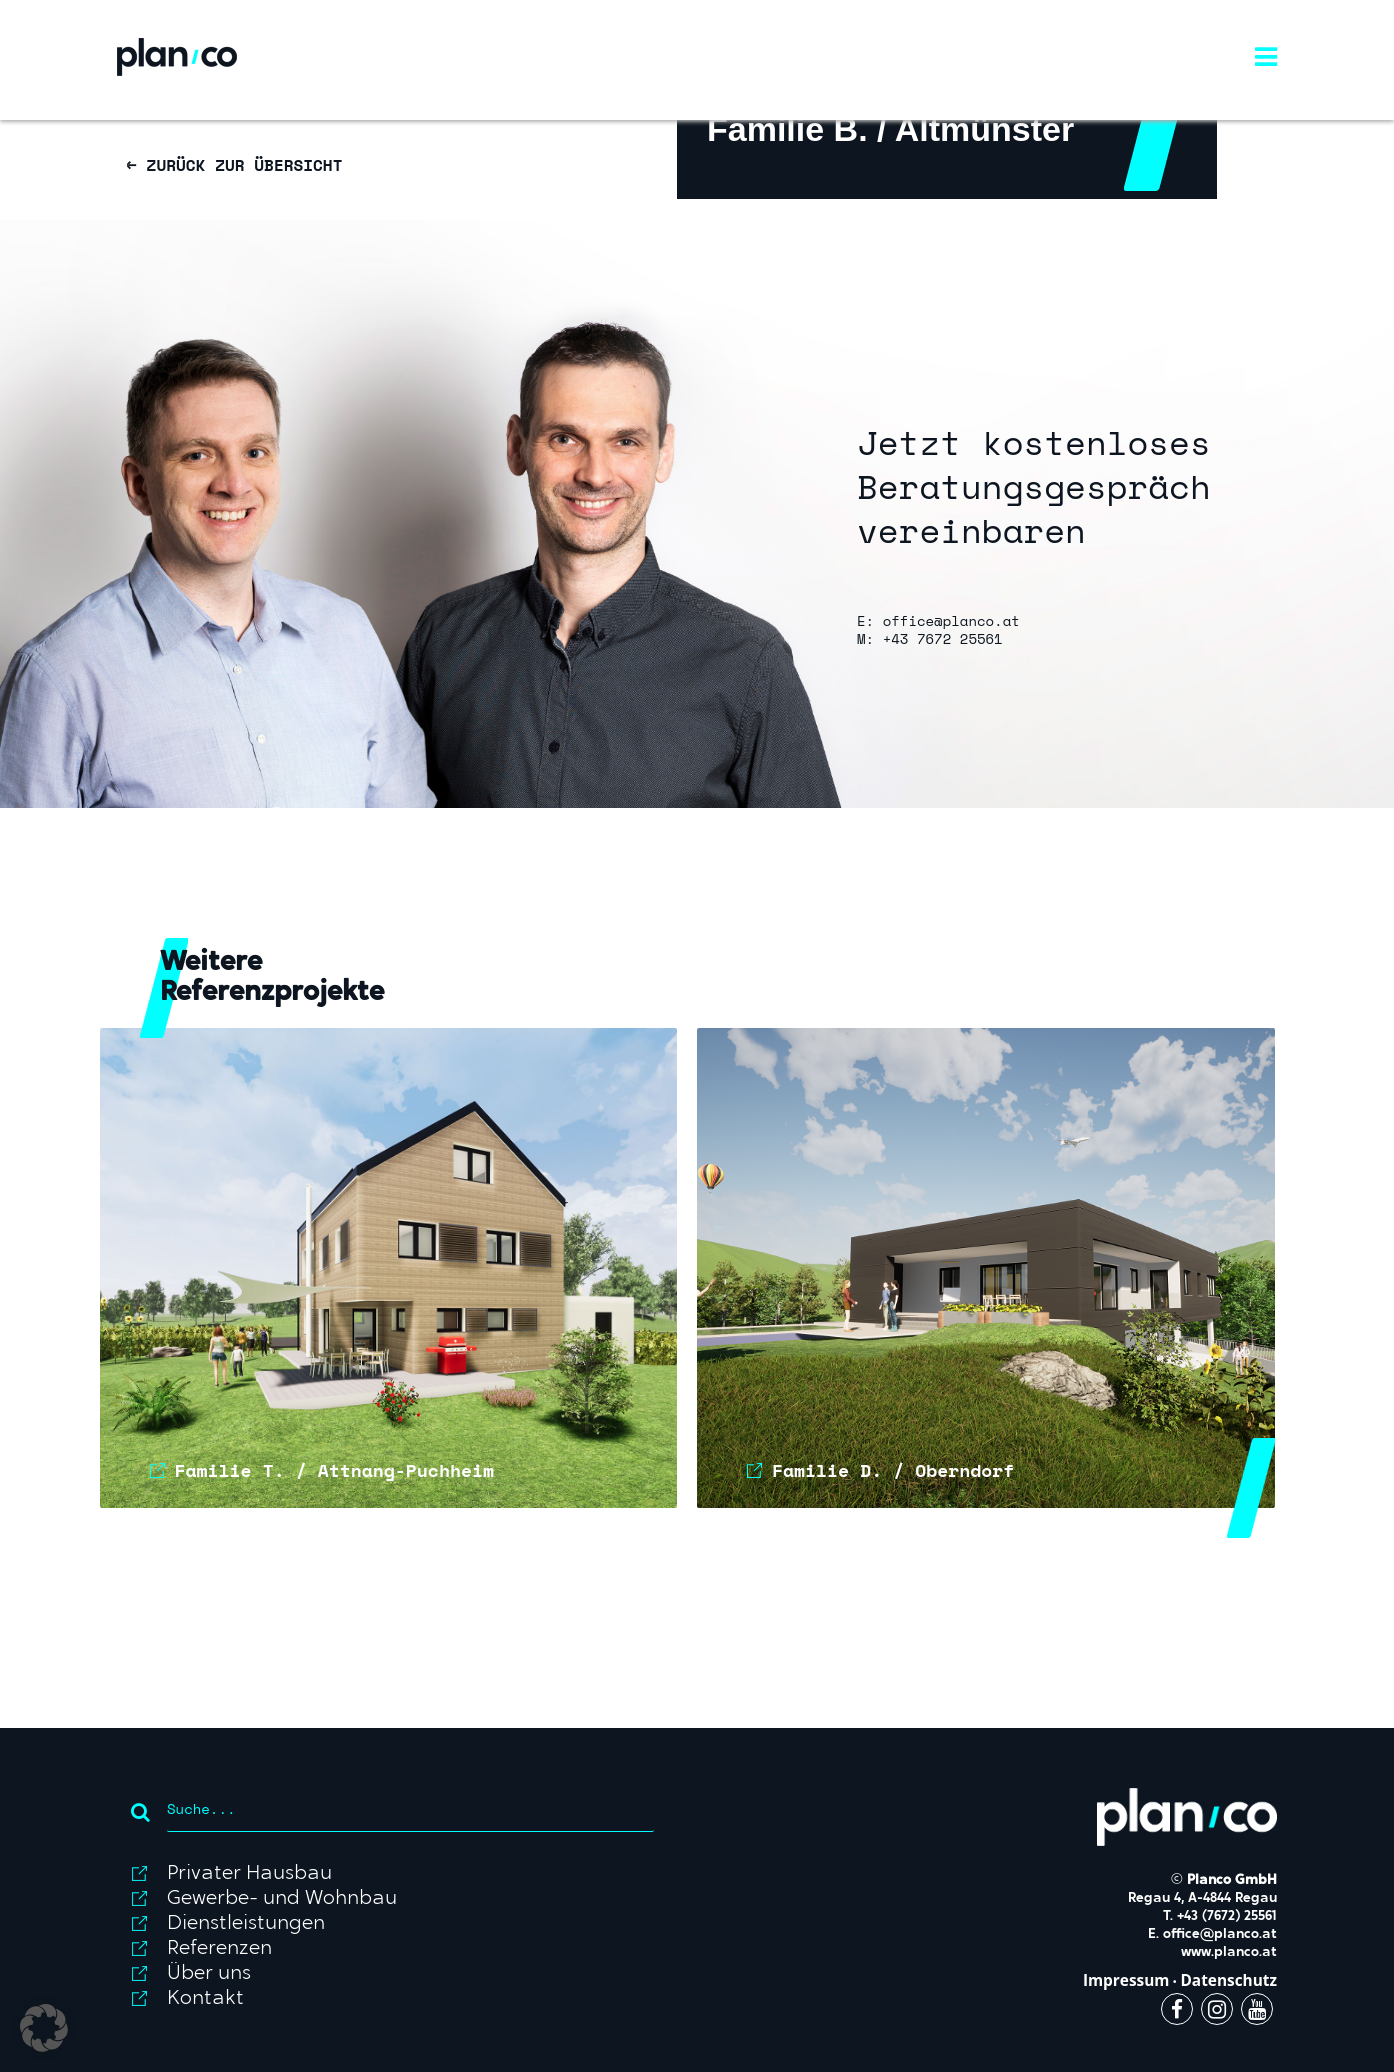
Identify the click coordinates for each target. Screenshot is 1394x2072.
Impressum (1126, 1980)
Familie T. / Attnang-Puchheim (334, 1470)
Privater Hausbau (249, 1874)
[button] (44, 2028)
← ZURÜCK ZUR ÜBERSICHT (234, 165)
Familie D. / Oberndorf (893, 1470)
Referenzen (219, 1949)
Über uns (209, 1974)
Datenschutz (1228, 1980)
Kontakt (205, 1999)
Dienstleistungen (246, 1924)
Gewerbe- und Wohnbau (282, 1899)
